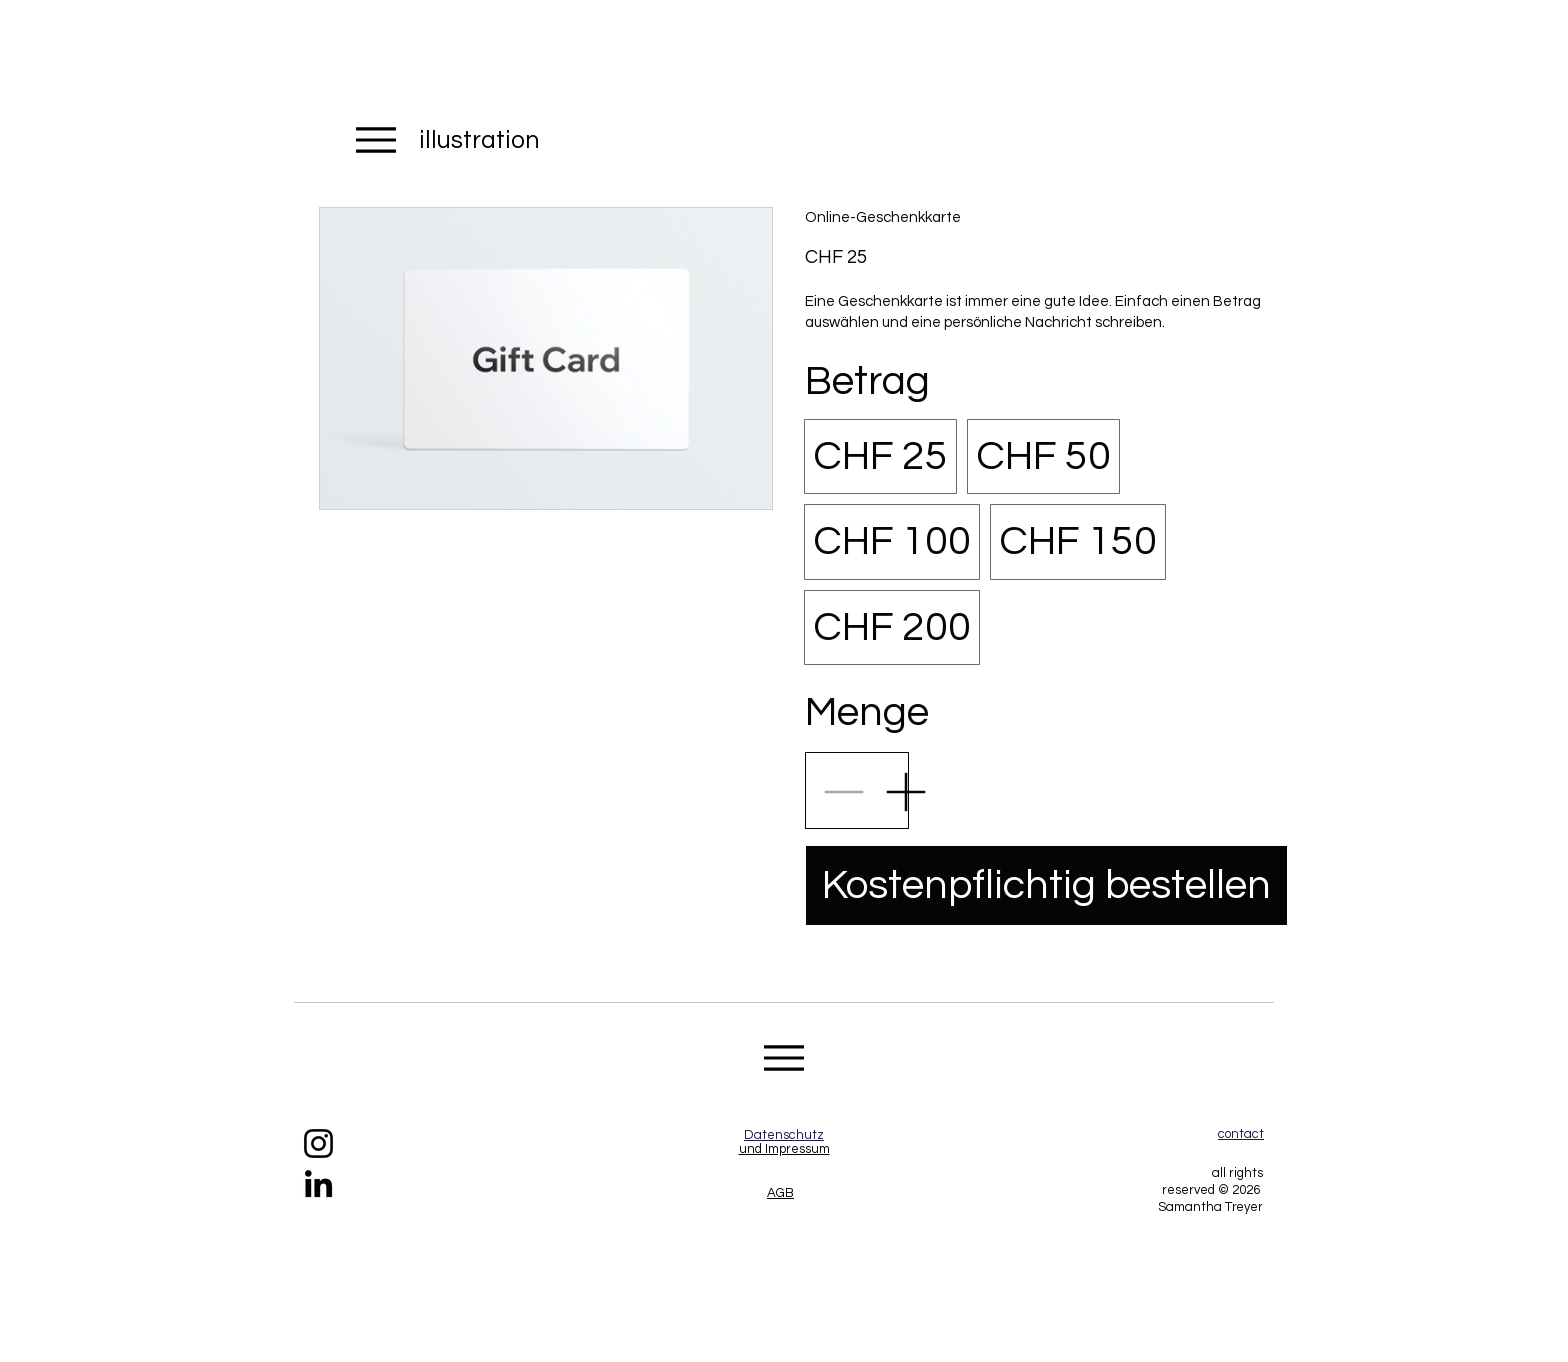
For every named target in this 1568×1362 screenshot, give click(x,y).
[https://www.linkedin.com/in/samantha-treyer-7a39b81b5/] (318, 1183)
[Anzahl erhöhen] (905, 791)
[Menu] (375, 139)
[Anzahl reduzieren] (843, 791)
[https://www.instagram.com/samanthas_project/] (318, 1143)
